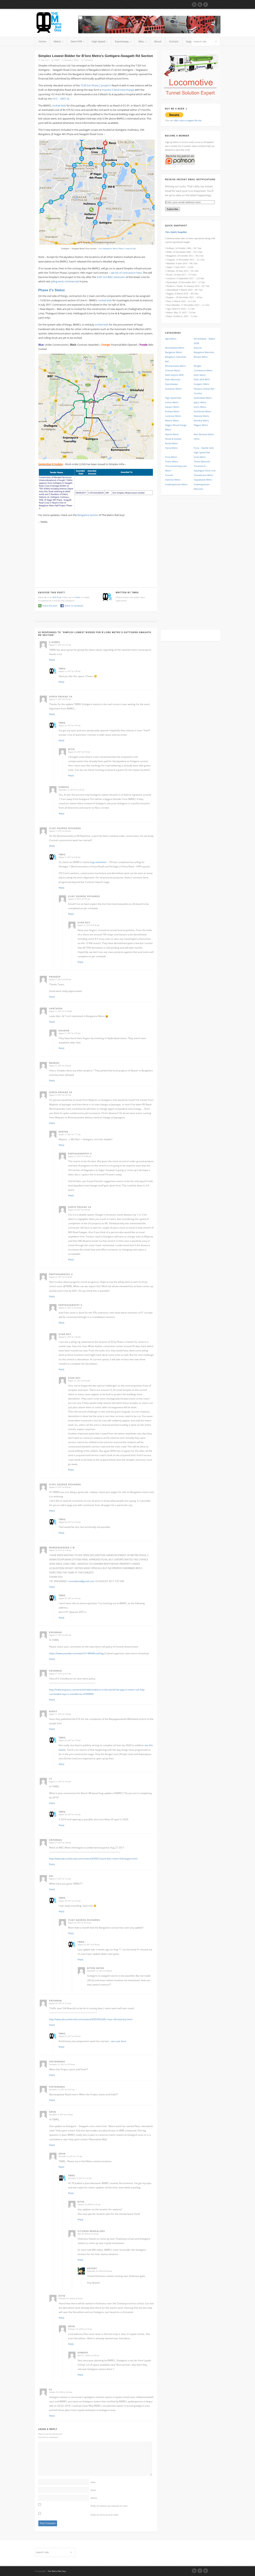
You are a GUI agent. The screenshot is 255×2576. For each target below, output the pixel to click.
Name (93, 2482)
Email (93, 2490)
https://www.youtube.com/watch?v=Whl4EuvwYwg (76, 1653)
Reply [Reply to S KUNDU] (52, 659)
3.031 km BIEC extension (111, 277)
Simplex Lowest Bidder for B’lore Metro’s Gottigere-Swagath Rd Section (95, 56)
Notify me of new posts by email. (105, 2514)
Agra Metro (170, 338)
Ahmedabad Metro (174, 347)
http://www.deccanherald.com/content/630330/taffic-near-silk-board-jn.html (90, 2019)
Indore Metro (172, 402)
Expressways (171, 384)
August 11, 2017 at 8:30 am (60, 979)
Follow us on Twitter (200, 4)
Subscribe (172, 209)
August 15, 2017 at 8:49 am (60, 1487)
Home (42, 41)
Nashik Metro (172, 434)
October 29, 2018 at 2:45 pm (60, 2392)
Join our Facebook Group (205, 4)
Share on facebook (73, 605)
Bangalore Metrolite (204, 352)
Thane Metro (171, 461)
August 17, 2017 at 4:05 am (60, 1635)
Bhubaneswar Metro (175, 365)
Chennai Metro (172, 370)
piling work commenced (65, 281)
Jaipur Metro (200, 402)
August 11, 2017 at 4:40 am (60, 831)
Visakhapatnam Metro (176, 484)
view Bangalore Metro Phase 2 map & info (117, 248)
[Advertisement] (96, 554)
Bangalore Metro (71, 60)
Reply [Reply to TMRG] (61, 681)
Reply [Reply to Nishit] (52, 1728)
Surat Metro (200, 456)
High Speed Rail (173, 397)
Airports (198, 347)
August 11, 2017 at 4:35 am (60, 699)
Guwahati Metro (173, 388)
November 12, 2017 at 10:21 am (62, 2089)
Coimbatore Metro (203, 370)
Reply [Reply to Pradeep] (52, 996)
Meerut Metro (172, 420)
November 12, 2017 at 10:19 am (62, 2064)
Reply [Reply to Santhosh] (52, 1021)
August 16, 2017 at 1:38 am (60, 1550)
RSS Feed (57, 597)
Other (197, 438)
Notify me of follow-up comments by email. (109, 2506)
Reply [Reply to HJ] (52, 2415)
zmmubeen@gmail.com (81, 1581)
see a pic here (118, 2041)
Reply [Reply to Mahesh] (52, 1080)
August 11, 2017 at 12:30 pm (60, 1011)
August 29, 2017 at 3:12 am (60, 2003)
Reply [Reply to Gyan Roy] (80, 961)
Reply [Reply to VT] (52, 1803)
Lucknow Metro (173, 415)
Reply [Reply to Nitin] (71, 775)
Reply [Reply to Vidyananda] (52, 2074)
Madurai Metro (201, 415)
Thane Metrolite (202, 461)
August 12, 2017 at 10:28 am (60, 1277)
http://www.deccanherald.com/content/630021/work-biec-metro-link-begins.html (93, 1858)
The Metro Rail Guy (57, 2571)
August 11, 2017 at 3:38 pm (60, 1066)
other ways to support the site (188, 120)
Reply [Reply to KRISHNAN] (52, 1658)
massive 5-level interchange (118, 89)
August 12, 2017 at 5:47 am (60, 1095)
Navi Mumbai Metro (204, 434)
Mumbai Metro (201, 420)
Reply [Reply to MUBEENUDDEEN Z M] (52, 1586)
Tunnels (169, 475)
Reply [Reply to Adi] (52, 1889)
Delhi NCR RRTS (202, 379)
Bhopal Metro (201, 356)
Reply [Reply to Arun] (52, 2144)
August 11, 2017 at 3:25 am (60, 645)
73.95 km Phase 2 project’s (95, 85)
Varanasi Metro (173, 479)
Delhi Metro (200, 374)
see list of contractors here (126, 272)
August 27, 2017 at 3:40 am (60, 1843)
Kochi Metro (200, 406)
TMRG (57, 60)
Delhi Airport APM (174, 374)
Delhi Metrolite (172, 379)
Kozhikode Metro (202, 411)
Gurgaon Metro (201, 384)
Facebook (200, 2570)
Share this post (49, 605)
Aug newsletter (98, 862)
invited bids (59, 105)
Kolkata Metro (172, 411)
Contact (173, 41)
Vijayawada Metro (203, 479)
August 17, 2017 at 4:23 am (60, 1674)
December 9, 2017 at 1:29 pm (61, 2114)
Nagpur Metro (201, 425)
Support (191, 41)
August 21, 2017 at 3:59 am (60, 1781)
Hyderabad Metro (203, 397)
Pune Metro (171, 456)
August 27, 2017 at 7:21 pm (60, 1879)
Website (94, 2498)
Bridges (197, 365)
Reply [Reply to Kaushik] (61, 1048)
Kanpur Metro (172, 406)
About (157, 41)
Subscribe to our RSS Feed (194, 4)
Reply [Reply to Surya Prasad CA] (52, 714)
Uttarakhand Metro (203, 475)
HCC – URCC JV (60, 98)
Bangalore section (87, 515)
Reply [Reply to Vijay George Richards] (52, 845)
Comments (87, 60)
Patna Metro (171, 447)
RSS (194, 2570)
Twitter (78, 597)
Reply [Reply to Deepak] (61, 1144)
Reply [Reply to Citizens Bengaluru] (80, 2259)
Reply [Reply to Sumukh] (61, 813)
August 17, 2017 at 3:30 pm (60, 1714)
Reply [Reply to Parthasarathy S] (71, 1195)
